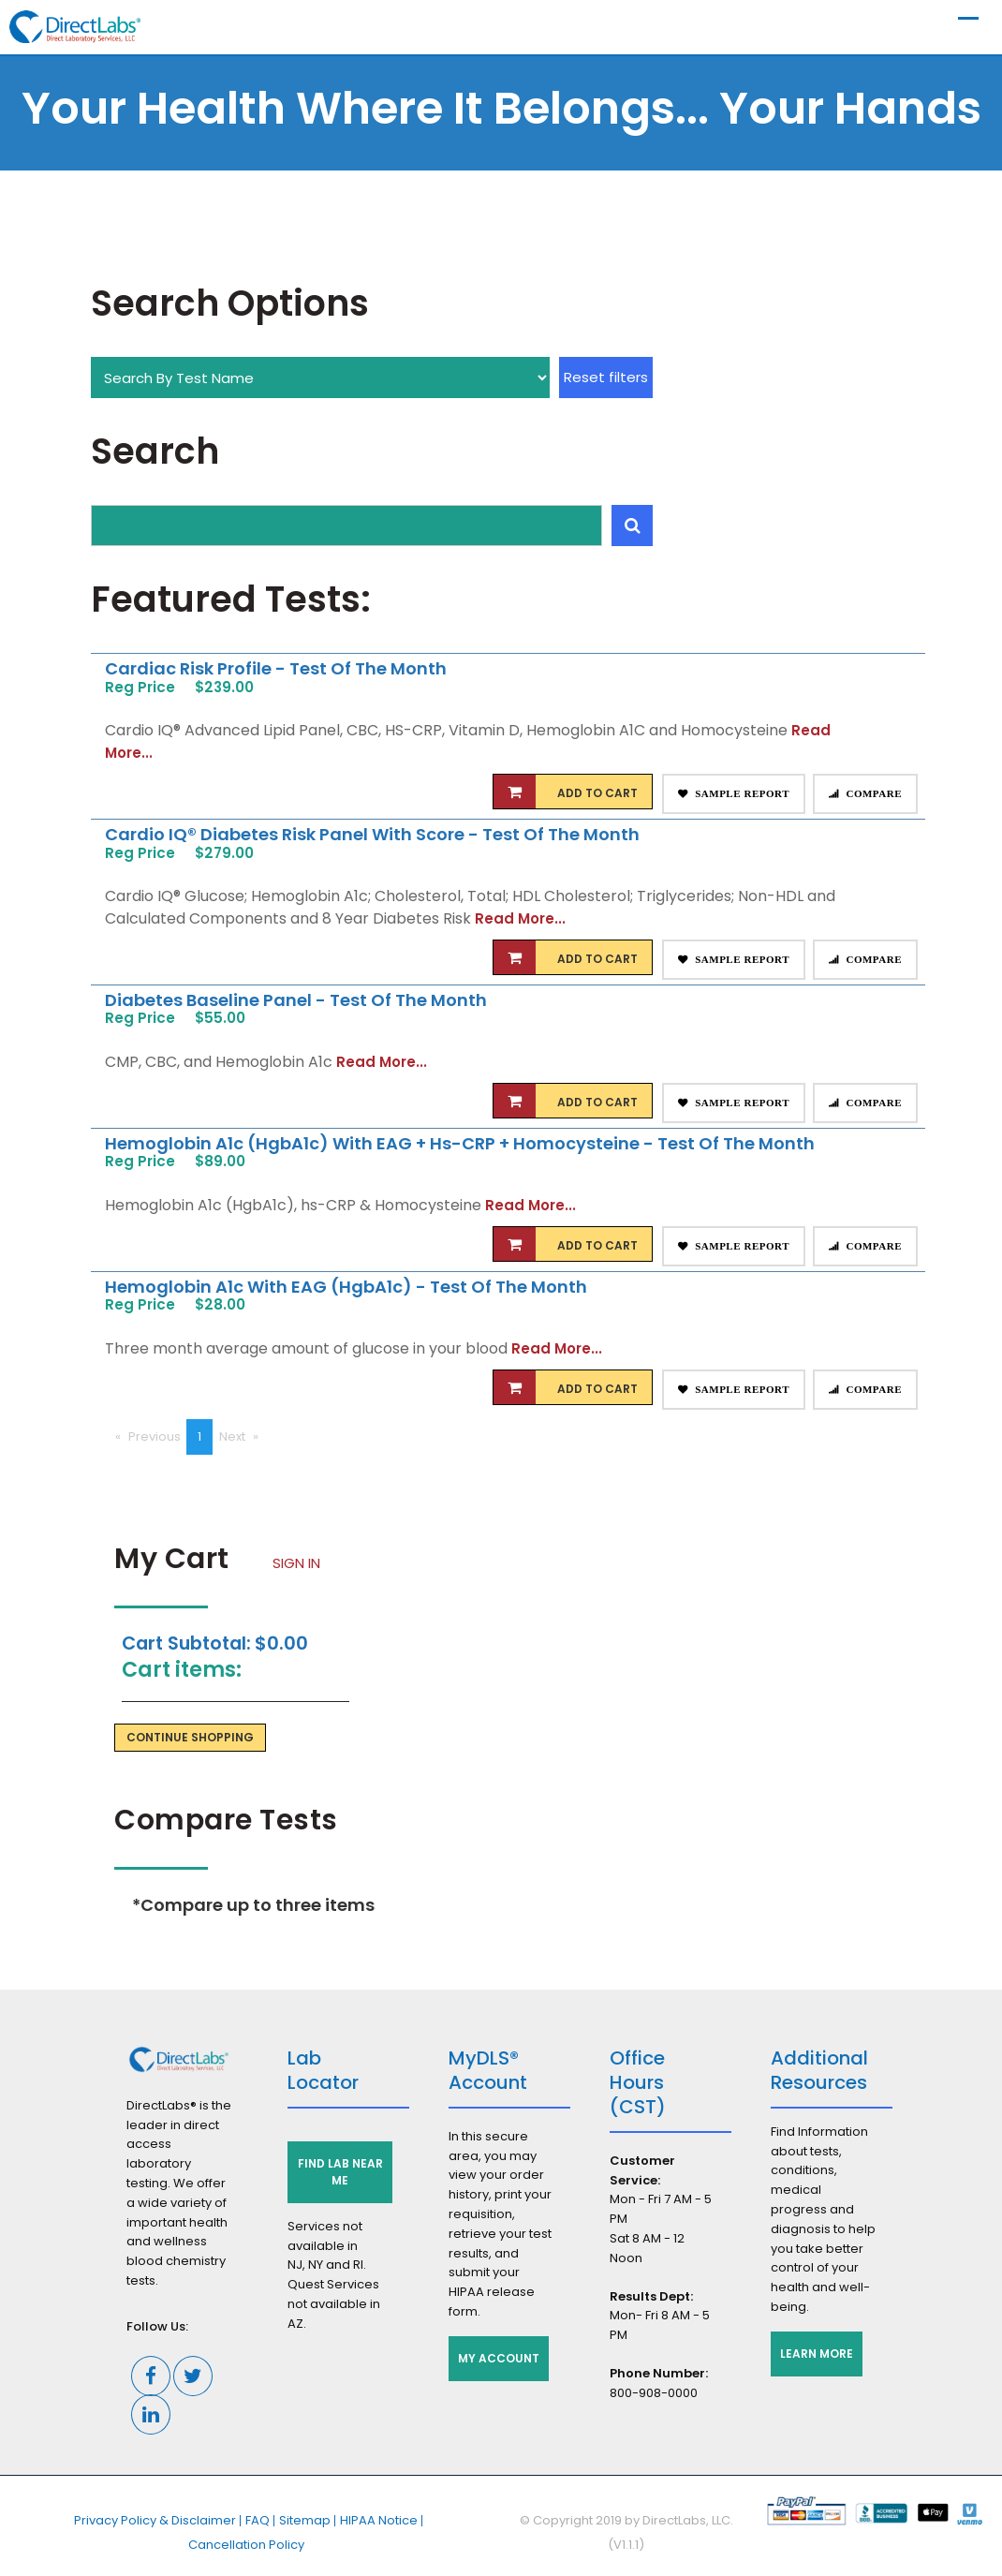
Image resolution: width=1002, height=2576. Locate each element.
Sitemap (305, 2520)
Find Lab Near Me (340, 2171)
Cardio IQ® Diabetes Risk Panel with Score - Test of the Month (372, 834)
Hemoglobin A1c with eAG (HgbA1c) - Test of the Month (346, 1286)
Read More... (520, 918)
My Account (498, 2358)
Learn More (816, 2353)
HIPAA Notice (379, 2520)
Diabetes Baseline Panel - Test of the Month (296, 1000)
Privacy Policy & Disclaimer (155, 2520)
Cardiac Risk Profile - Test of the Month (276, 668)
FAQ (257, 2520)
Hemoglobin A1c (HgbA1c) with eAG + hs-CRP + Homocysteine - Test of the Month (460, 1143)
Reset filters (606, 377)
